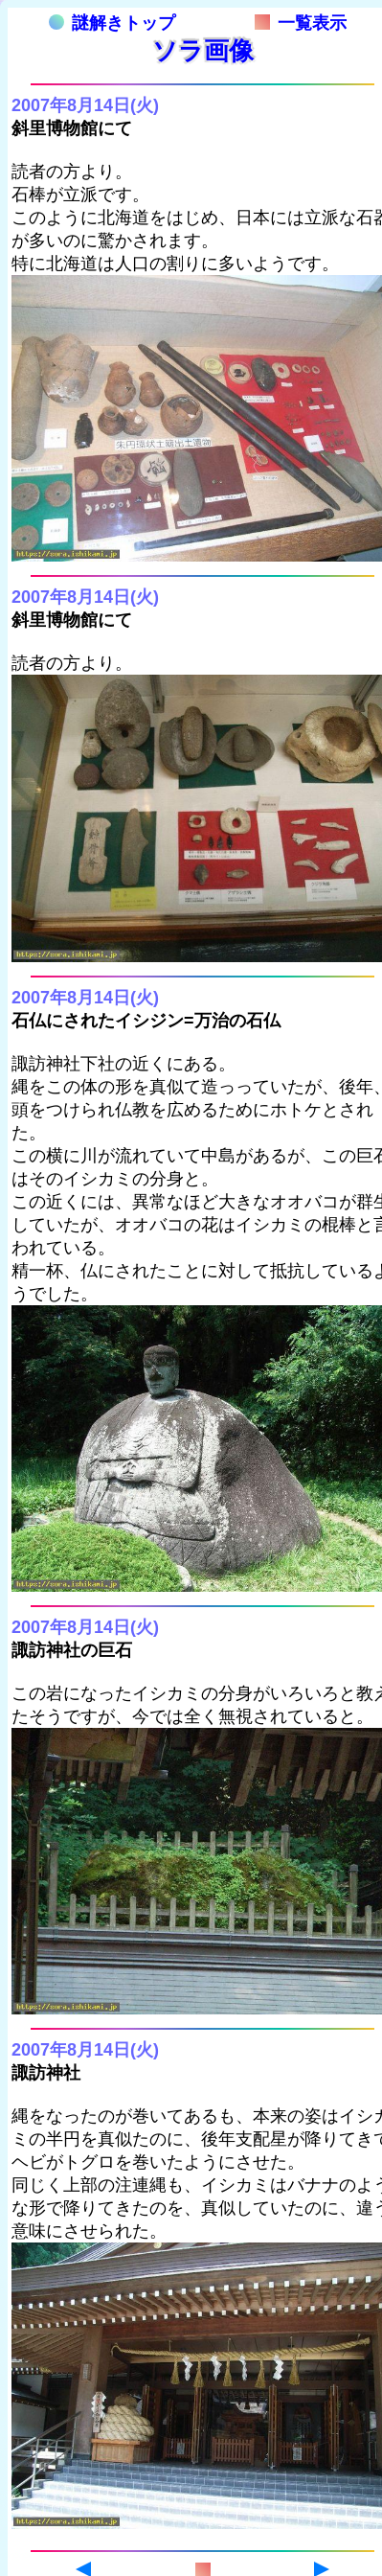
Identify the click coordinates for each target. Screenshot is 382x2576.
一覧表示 (301, 23)
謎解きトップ (112, 23)
